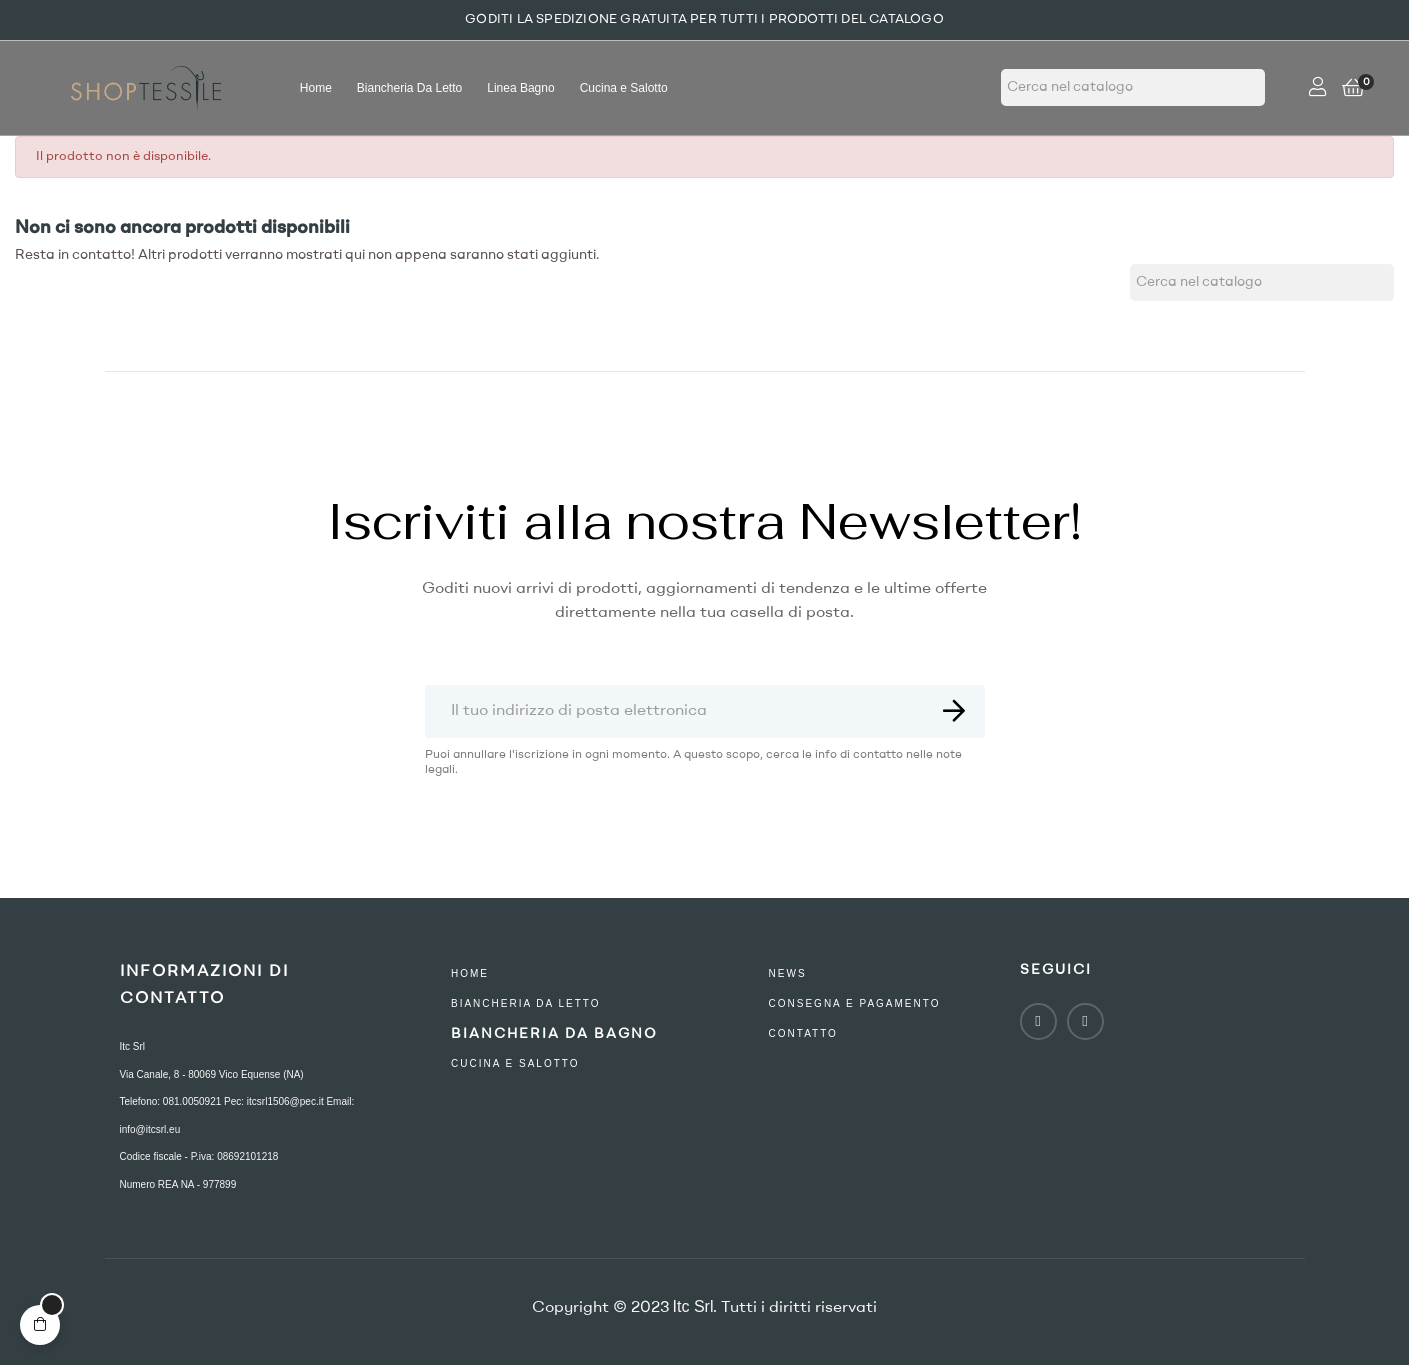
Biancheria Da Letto (526, 1003)
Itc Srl (133, 1046)
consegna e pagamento (855, 1003)
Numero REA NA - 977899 (178, 1184)
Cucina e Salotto (515, 1063)
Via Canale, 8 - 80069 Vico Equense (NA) (212, 1074)
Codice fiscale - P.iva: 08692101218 (199, 1156)
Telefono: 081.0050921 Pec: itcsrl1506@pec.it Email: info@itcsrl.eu (237, 1115)
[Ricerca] (1133, 87)
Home (470, 973)
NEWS (788, 973)
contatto (803, 1033)
